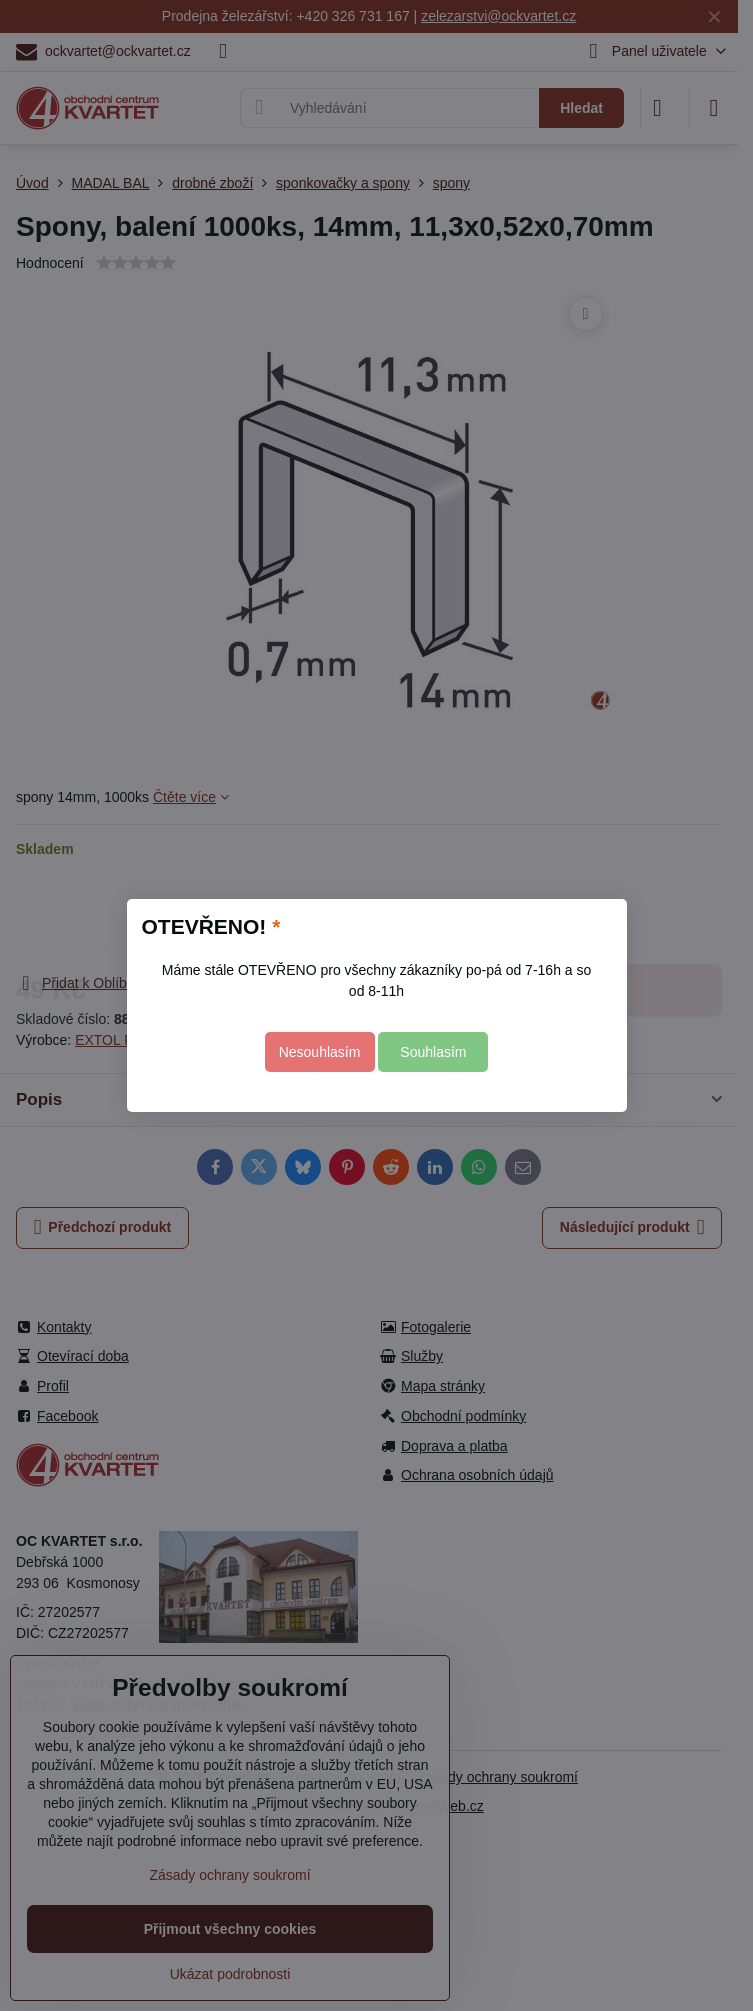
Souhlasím (433, 1052)
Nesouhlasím (320, 1052)
